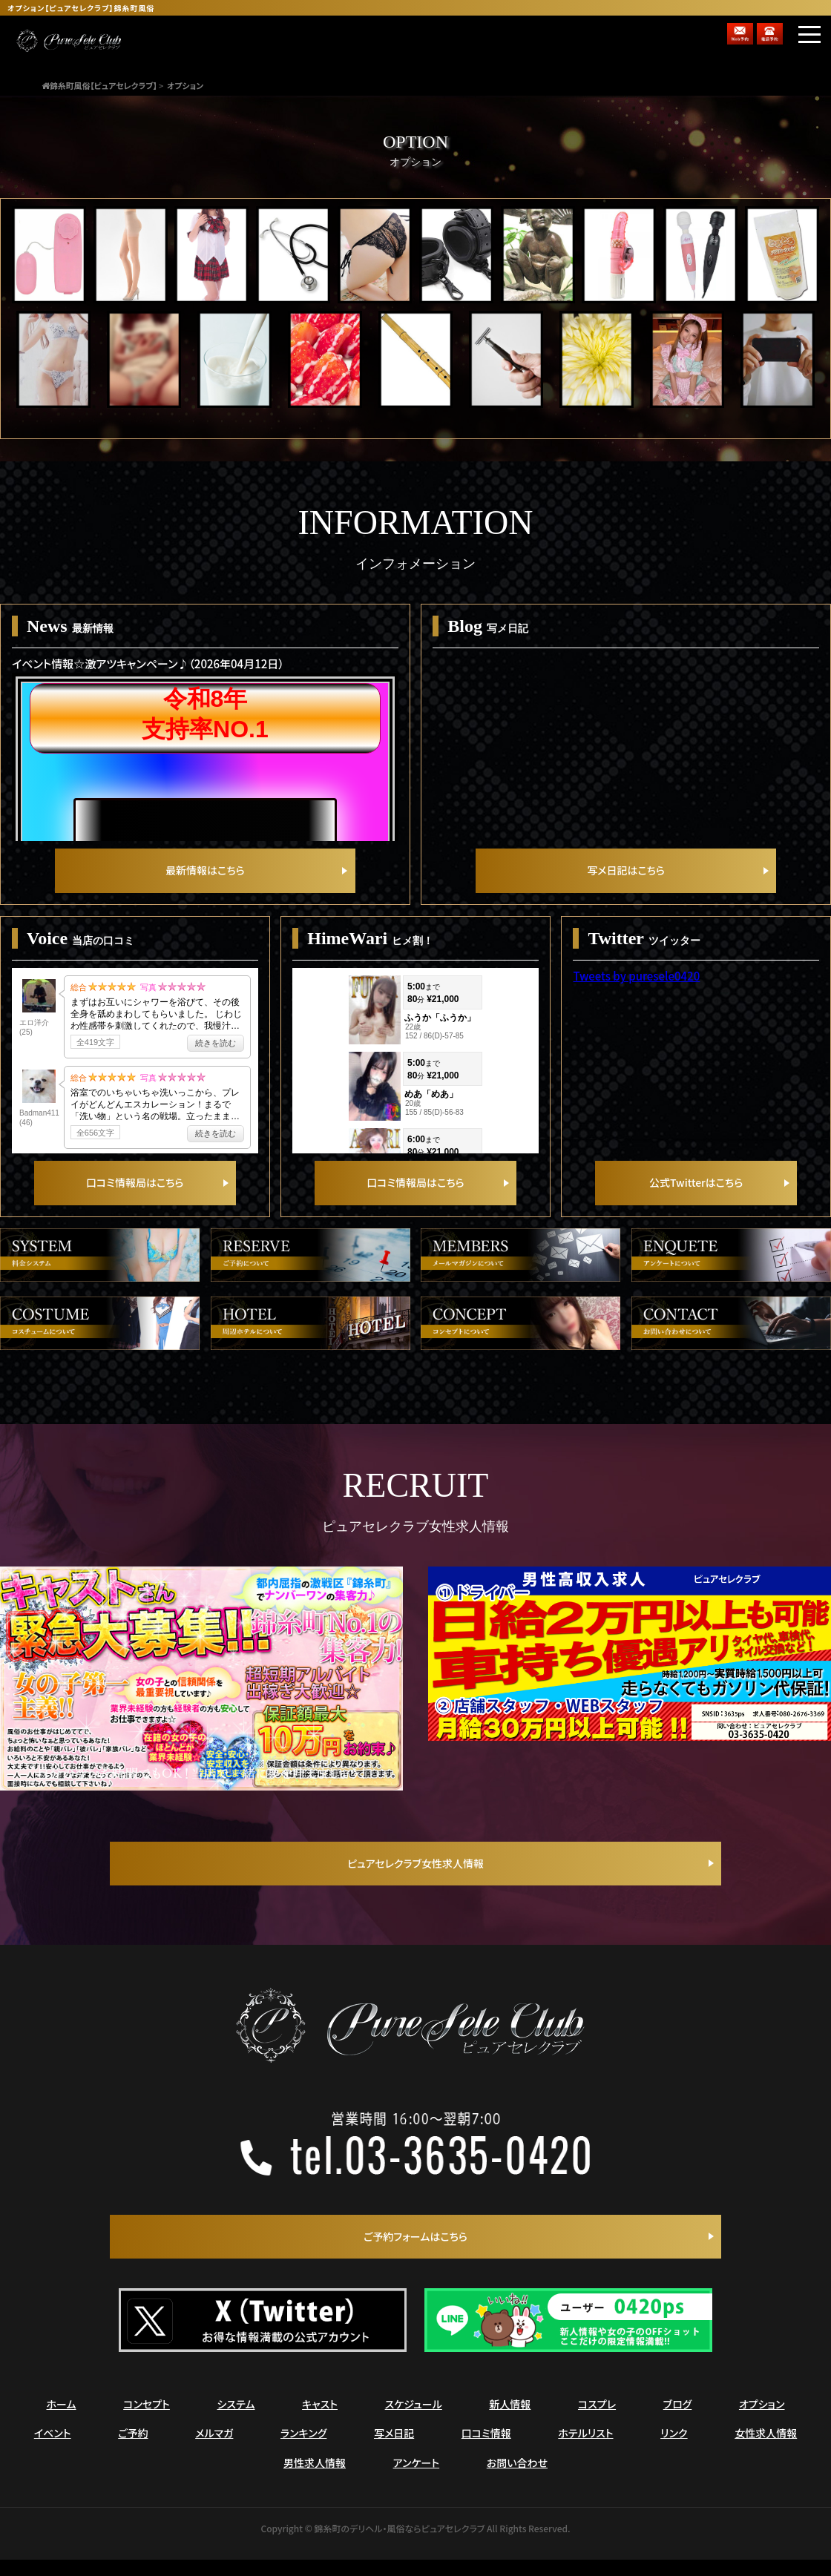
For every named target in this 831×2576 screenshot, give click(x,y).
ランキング (303, 2455)
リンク (673, 2455)
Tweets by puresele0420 (636, 987)
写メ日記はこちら (626, 879)
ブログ (677, 2426)
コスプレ (597, 2426)
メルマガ (214, 2455)
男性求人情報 (314, 2485)
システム (236, 2426)
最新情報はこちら (205, 879)
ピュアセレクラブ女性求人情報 (415, 1883)
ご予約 (133, 2455)
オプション (762, 2426)
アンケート (416, 2485)
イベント (52, 2455)
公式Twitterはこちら (696, 1202)
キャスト (320, 2426)
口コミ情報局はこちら (135, 1202)
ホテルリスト (585, 2455)
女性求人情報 (766, 2455)
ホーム (61, 2426)
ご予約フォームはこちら (415, 2257)
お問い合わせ (517, 2485)
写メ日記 (394, 2455)
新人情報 (510, 2426)
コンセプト (146, 2426)
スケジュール (413, 2426)
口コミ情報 (486, 2455)
